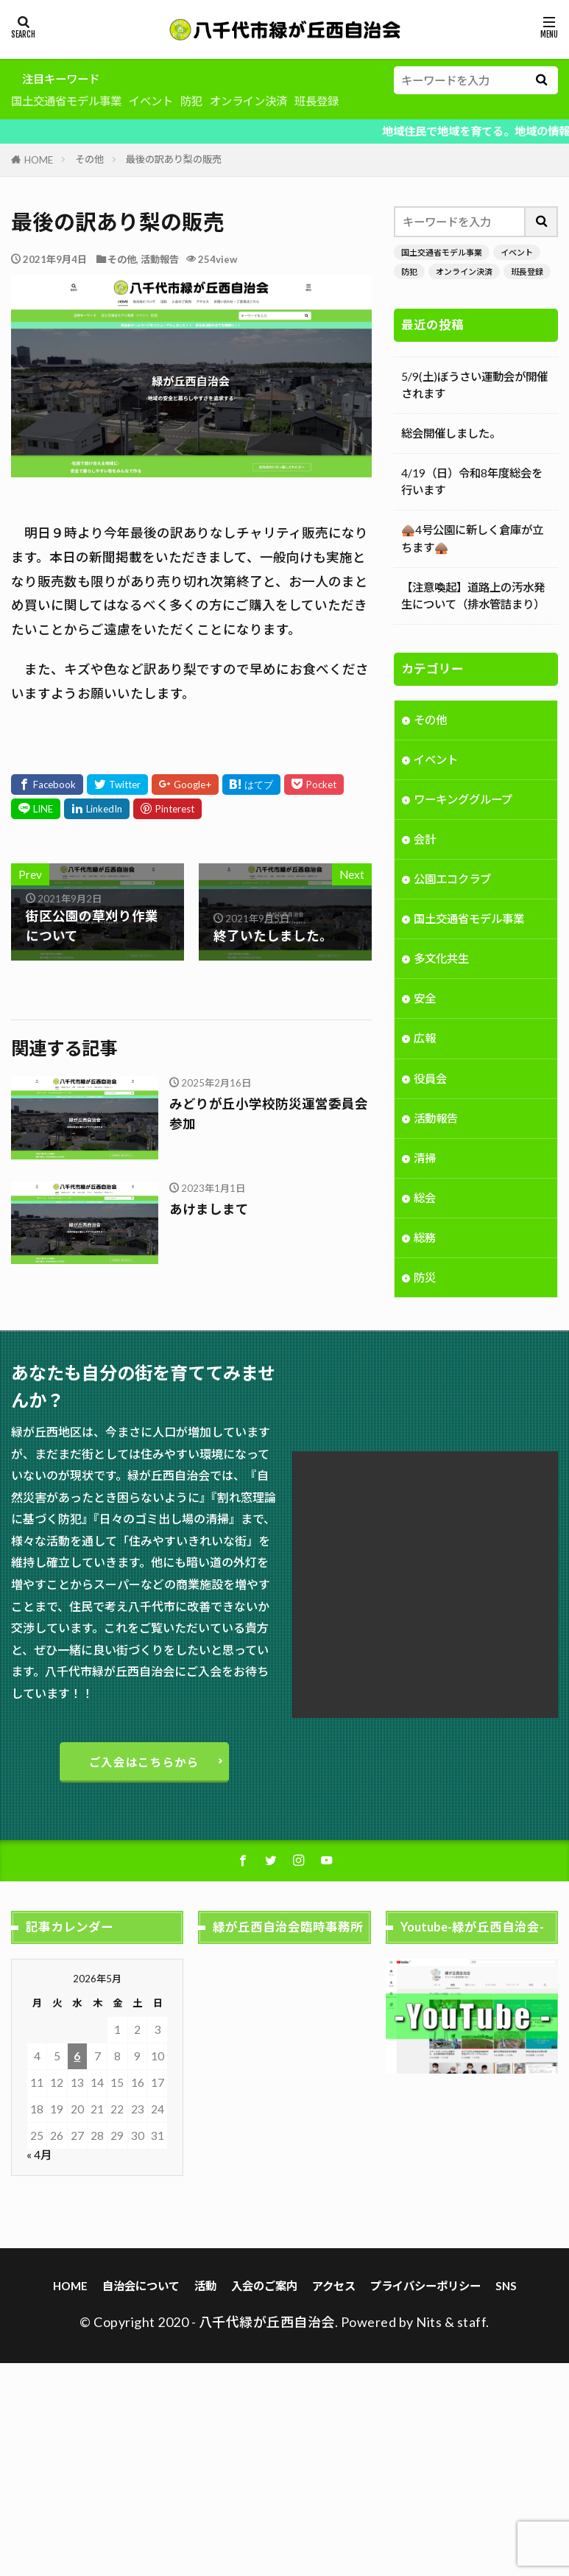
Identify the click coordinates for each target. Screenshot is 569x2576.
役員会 (430, 1080)
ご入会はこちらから (143, 1762)
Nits (429, 2322)
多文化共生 (441, 959)
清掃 (425, 1159)
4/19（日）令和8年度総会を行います (472, 481)
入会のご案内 (264, 2285)
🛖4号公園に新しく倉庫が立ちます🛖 (472, 538)
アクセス (334, 2285)
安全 (425, 999)
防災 (425, 1278)
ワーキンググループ (463, 800)
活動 (205, 2285)
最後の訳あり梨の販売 (174, 159)
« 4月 (39, 2154)
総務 (425, 1239)
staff (472, 2322)
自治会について (141, 2285)
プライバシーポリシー (425, 2285)
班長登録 (316, 101)
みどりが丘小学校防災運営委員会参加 (268, 1113)
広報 (425, 1039)
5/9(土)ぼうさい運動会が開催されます (474, 385)
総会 (425, 1199)
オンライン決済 (248, 101)
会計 (425, 840)
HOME (38, 160)
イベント (151, 101)
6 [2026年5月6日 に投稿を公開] (77, 2056)
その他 (89, 159)
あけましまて (209, 1209)
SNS (506, 2285)
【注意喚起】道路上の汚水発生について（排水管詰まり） (473, 595)
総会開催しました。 (451, 433)
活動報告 (160, 259)
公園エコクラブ (452, 880)
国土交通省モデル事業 (66, 101)
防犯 (191, 101)
